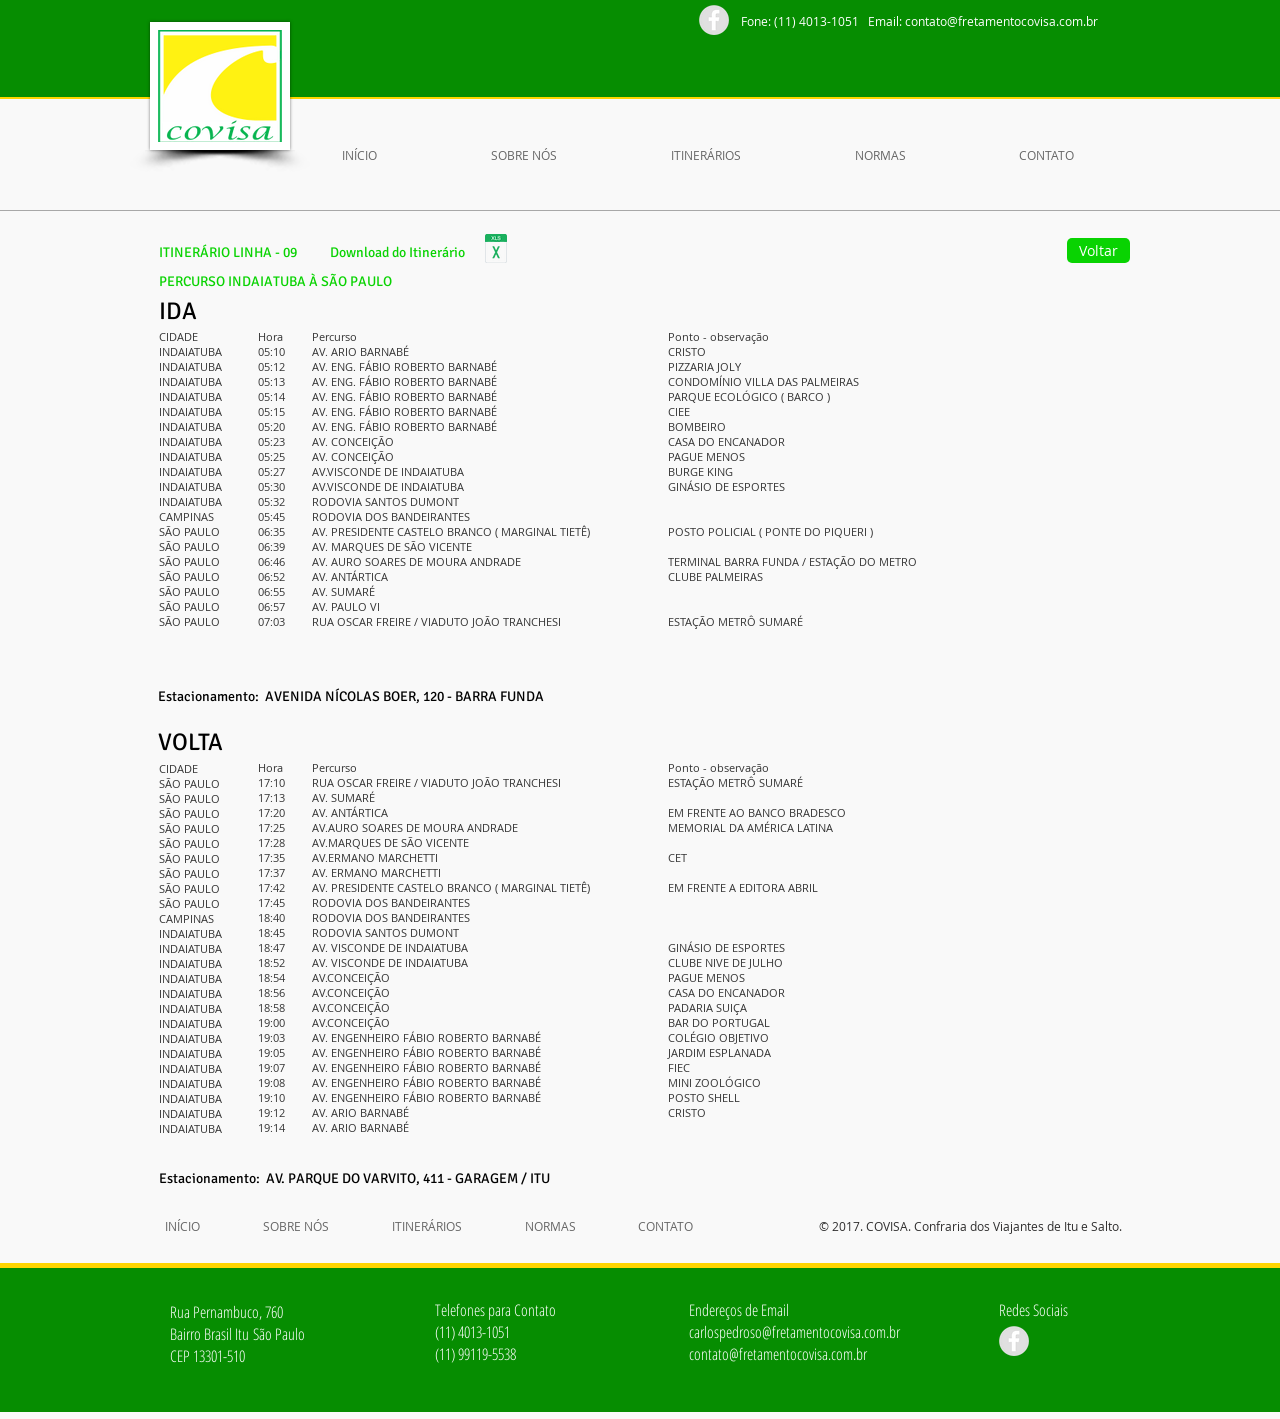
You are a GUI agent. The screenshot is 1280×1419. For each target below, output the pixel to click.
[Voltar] (1098, 250)
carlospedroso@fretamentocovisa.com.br (794, 1332)
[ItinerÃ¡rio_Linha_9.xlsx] (496, 251)
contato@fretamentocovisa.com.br (1001, 21)
